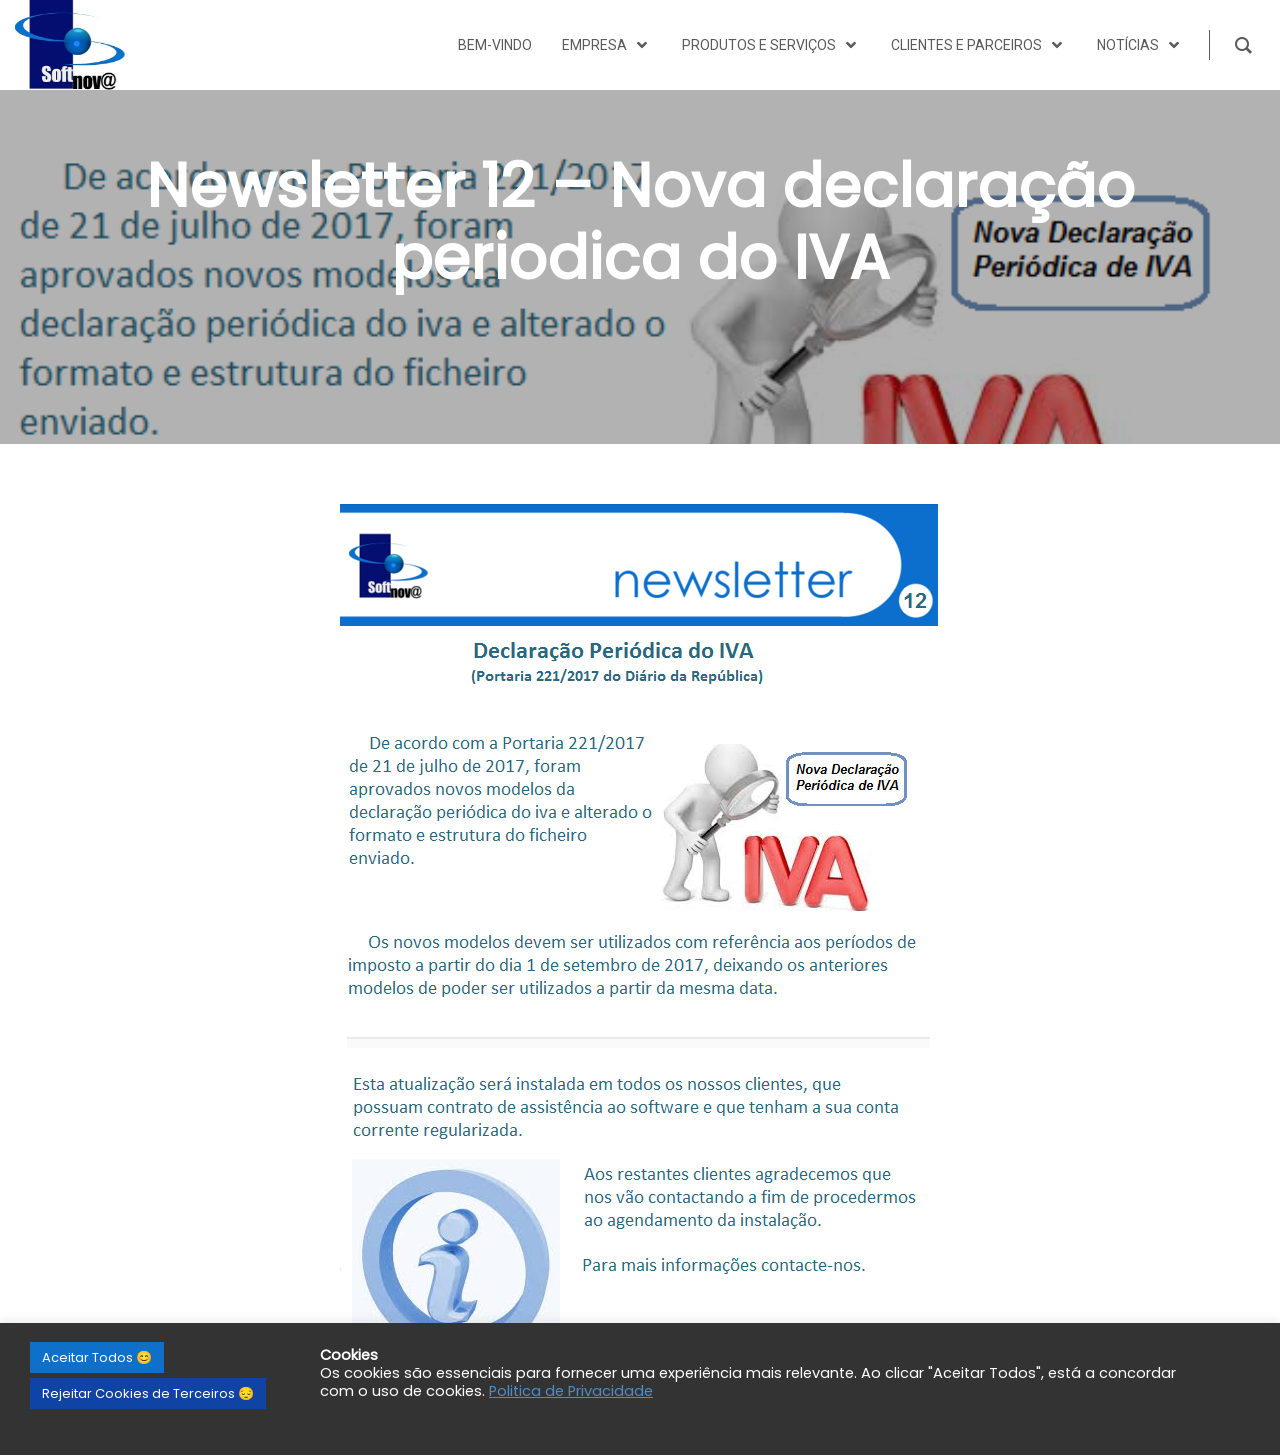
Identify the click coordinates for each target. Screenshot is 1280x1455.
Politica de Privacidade (571, 1391)
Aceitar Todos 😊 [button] (97, 1357)
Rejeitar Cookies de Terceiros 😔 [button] (148, 1393)
